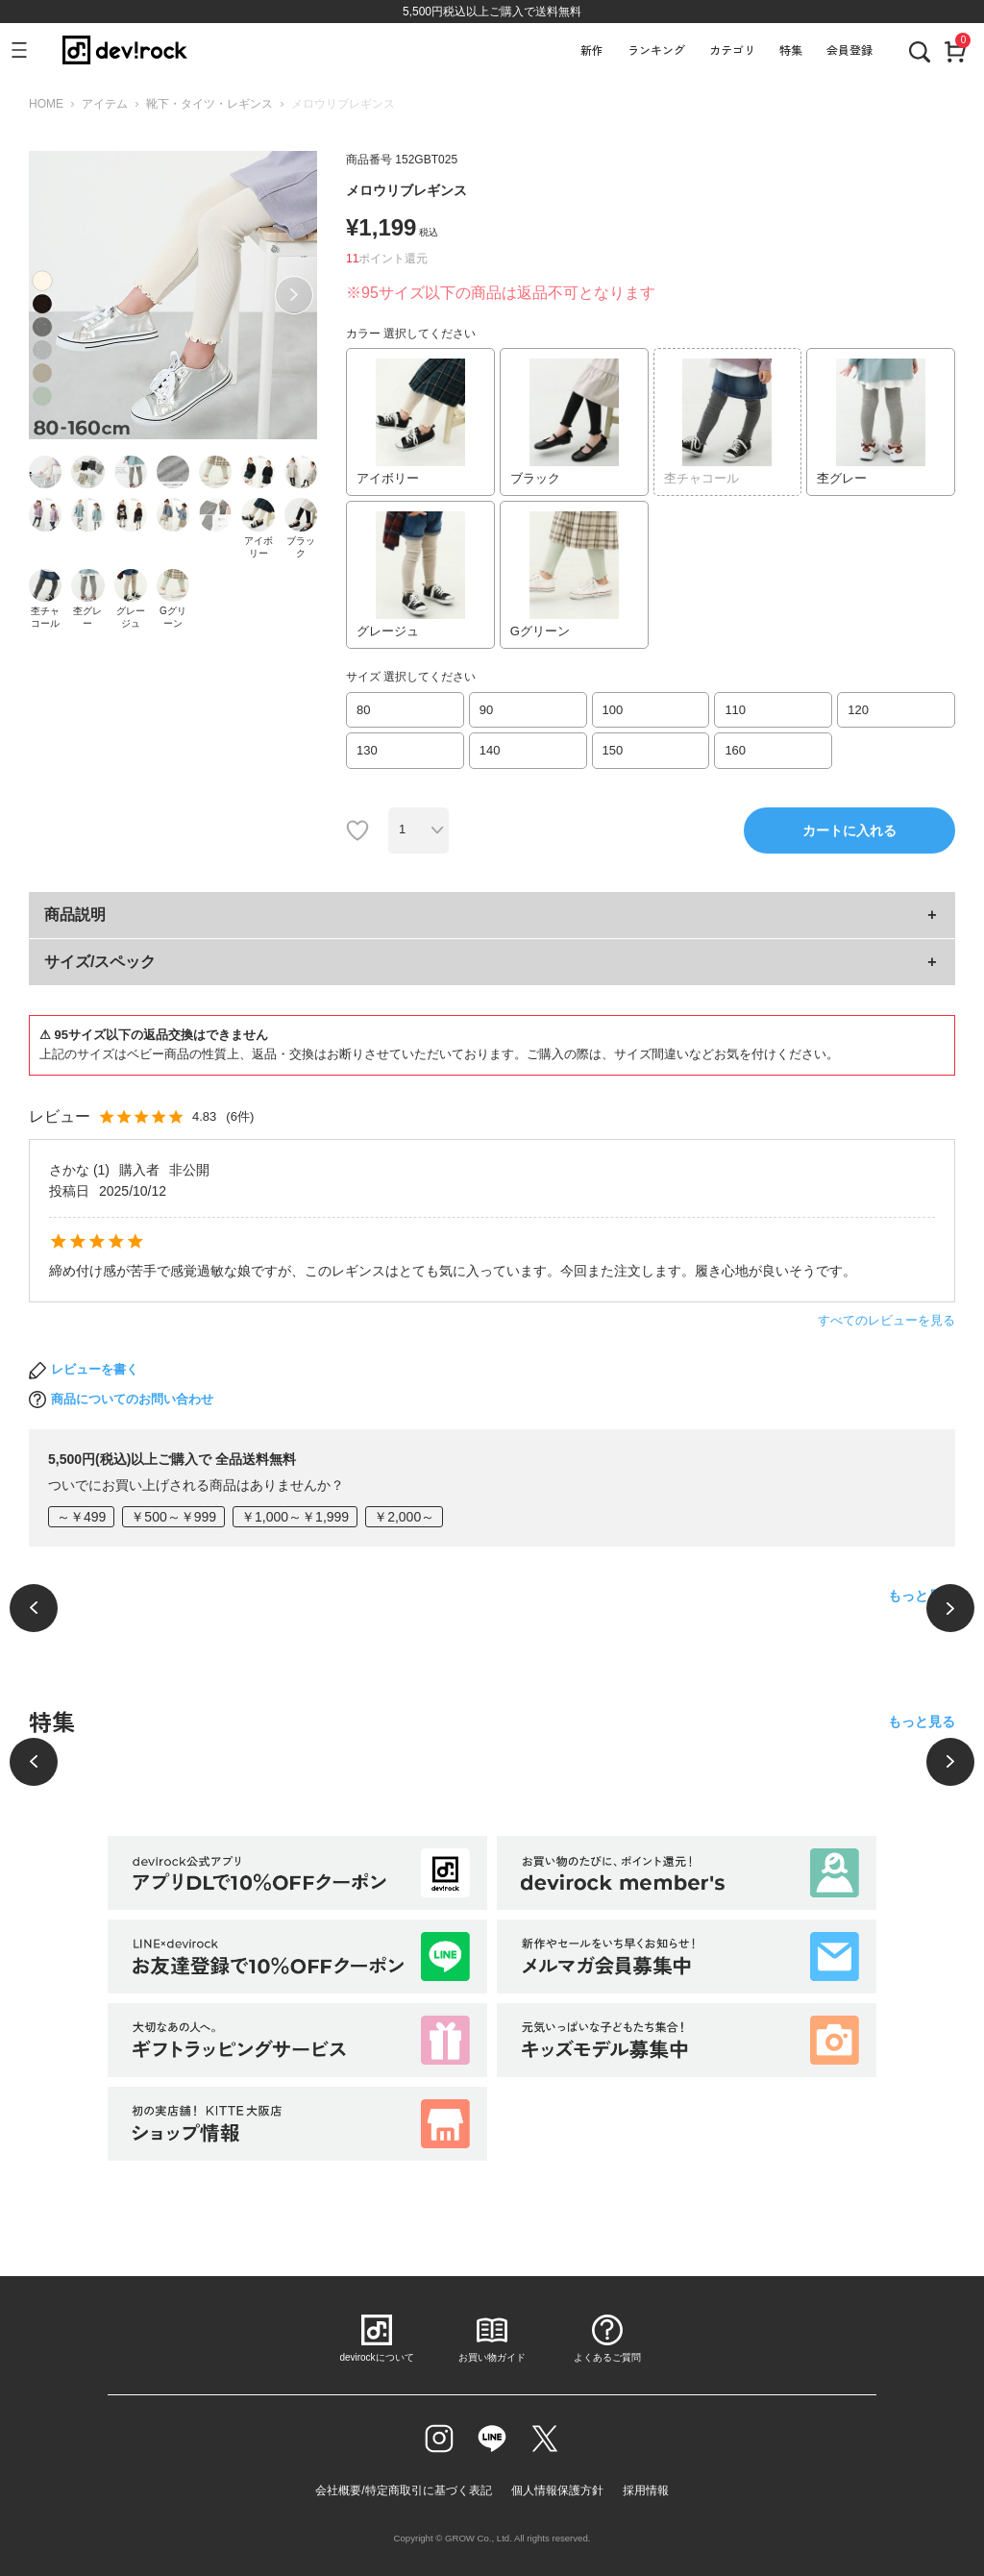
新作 (591, 49)
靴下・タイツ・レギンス (209, 104)
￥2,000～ (404, 1516)
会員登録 (849, 49)
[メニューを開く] (27, 50)
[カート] (954, 50)
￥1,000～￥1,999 (295, 1516)
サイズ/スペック (100, 962)
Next (294, 295)
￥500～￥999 (173, 1516)
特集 (790, 49)
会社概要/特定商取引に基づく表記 (403, 2490)
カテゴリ (732, 49)
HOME (46, 104)
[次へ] (950, 1608)
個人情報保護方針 (557, 2490)
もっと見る (921, 1595)
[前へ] (34, 1608)
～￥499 (81, 1516)
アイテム (105, 104)
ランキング (656, 49)
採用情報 (646, 2490)
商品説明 (75, 914)
